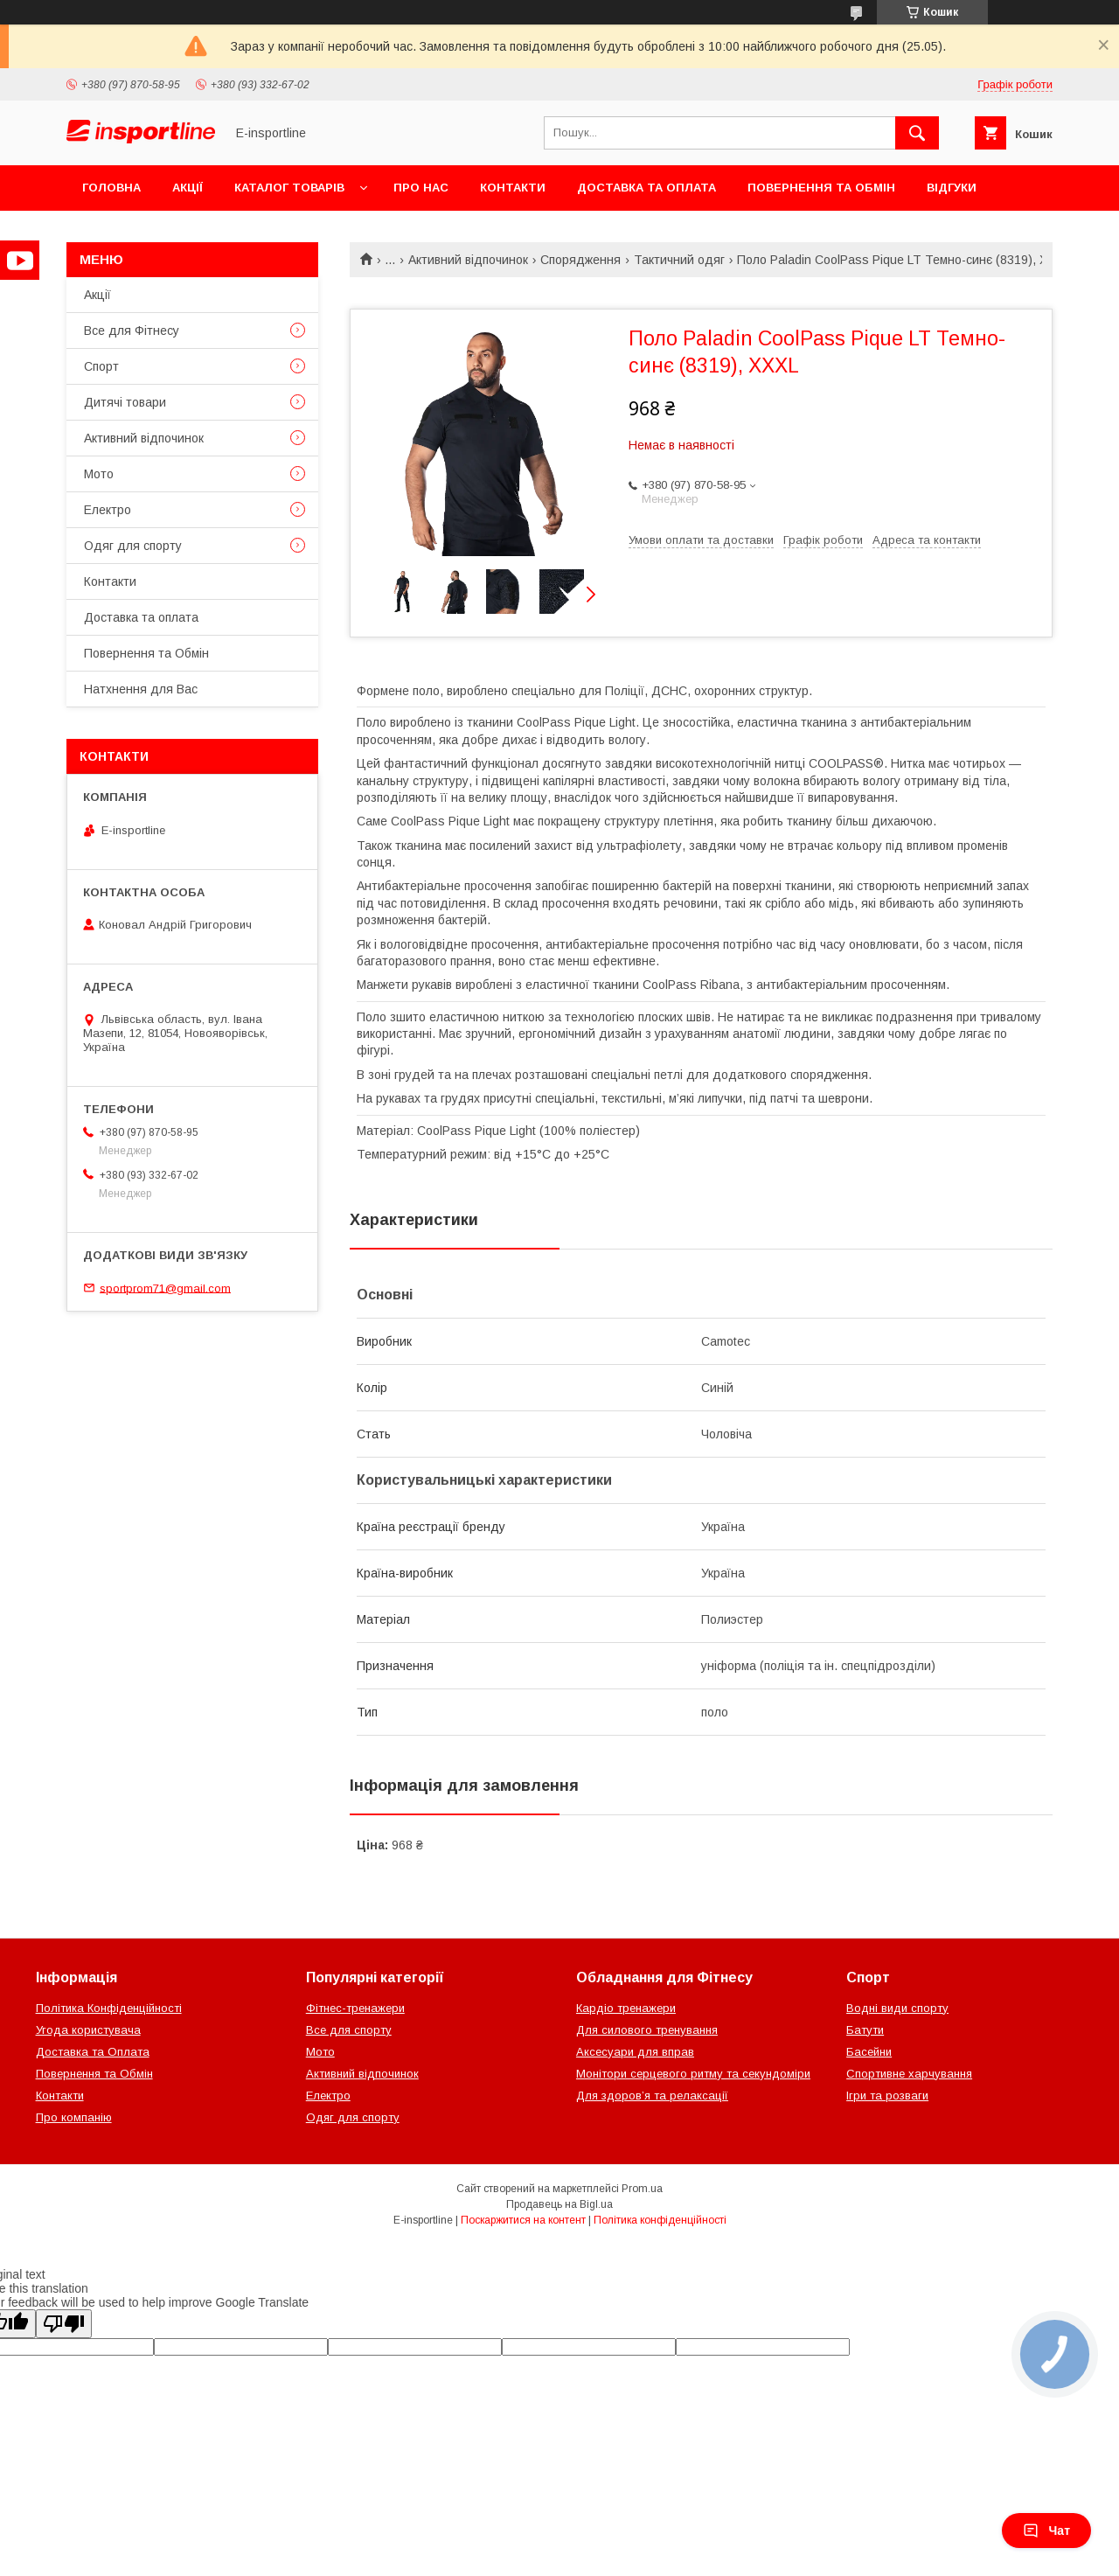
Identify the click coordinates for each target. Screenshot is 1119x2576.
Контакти (513, 187)
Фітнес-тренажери (355, 2008)
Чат (1046, 2530)
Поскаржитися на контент (523, 2220)
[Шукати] (917, 133)
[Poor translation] (64, 2323)
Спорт (101, 366)
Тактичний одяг (679, 260)
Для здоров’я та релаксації (652, 2095)
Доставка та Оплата (92, 2051)
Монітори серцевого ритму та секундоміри (693, 2073)
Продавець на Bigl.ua (559, 2204)
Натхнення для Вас (141, 689)
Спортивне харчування (909, 2073)
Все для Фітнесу (131, 331)
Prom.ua (642, 2189)
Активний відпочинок (468, 260)
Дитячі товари (125, 402)
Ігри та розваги (887, 2095)
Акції (187, 187)
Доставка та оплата (646, 187)
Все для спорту (349, 2029)
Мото (99, 474)
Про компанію (74, 2117)
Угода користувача (88, 2029)
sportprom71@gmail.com (165, 1287)
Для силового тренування (647, 2029)
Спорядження (580, 260)
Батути (865, 2029)
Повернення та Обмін (821, 187)
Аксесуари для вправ (635, 2051)
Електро (107, 510)
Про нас (420, 187)
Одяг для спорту (133, 546)
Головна (111, 187)
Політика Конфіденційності (109, 2008)
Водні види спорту (897, 2008)
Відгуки (952, 187)
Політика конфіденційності (660, 2220)
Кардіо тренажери (626, 2008)
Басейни (869, 2051)
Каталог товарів (289, 187)
